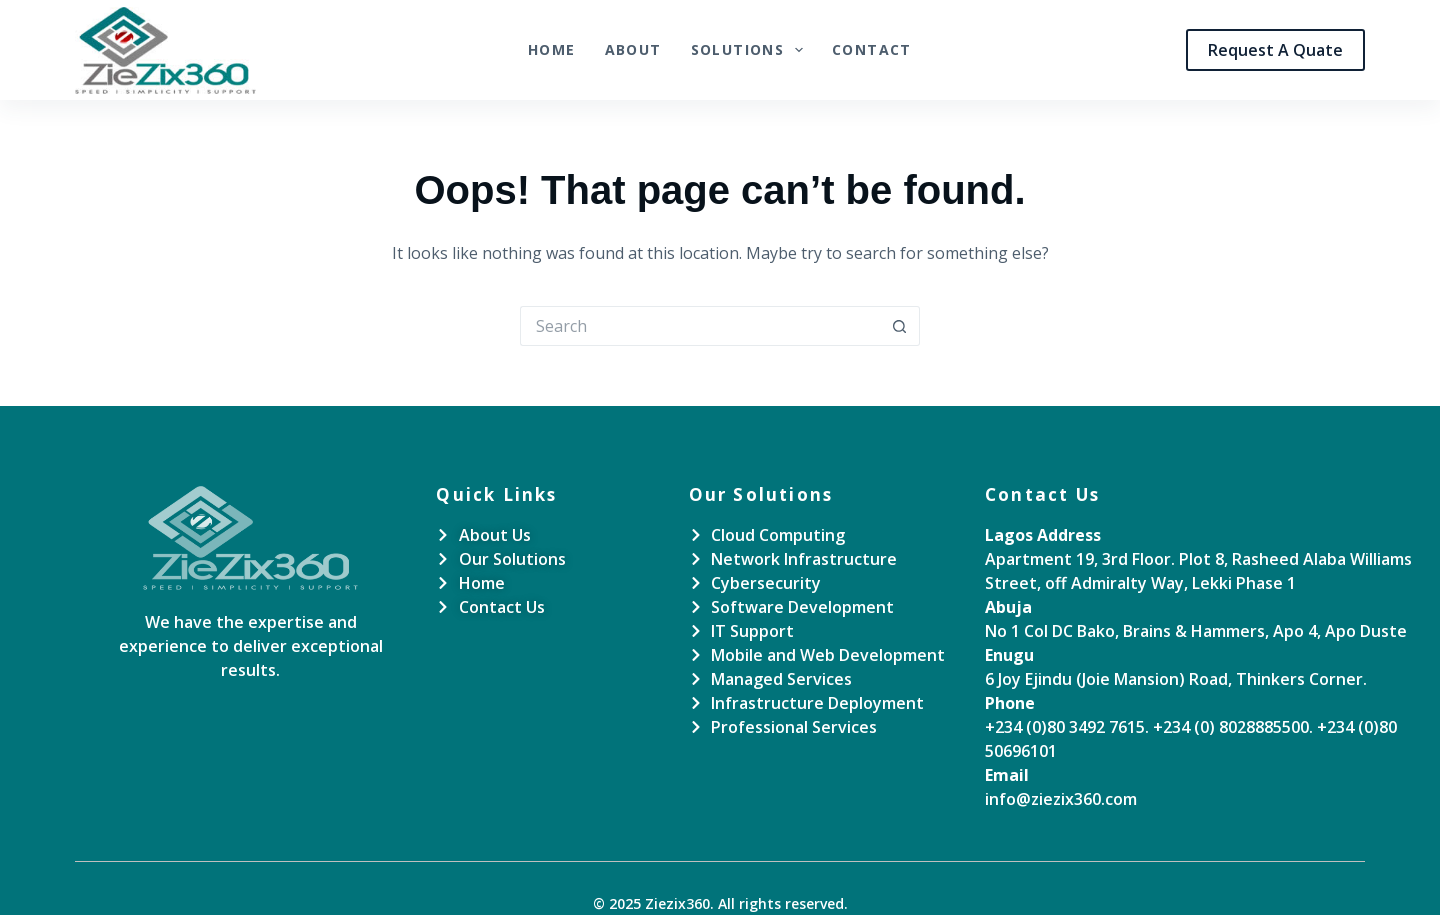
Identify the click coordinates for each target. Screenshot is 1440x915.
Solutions (751, 50)
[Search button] (900, 326)
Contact (872, 49)
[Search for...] (700, 326)
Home (552, 49)
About (633, 49)
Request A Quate (1275, 50)
